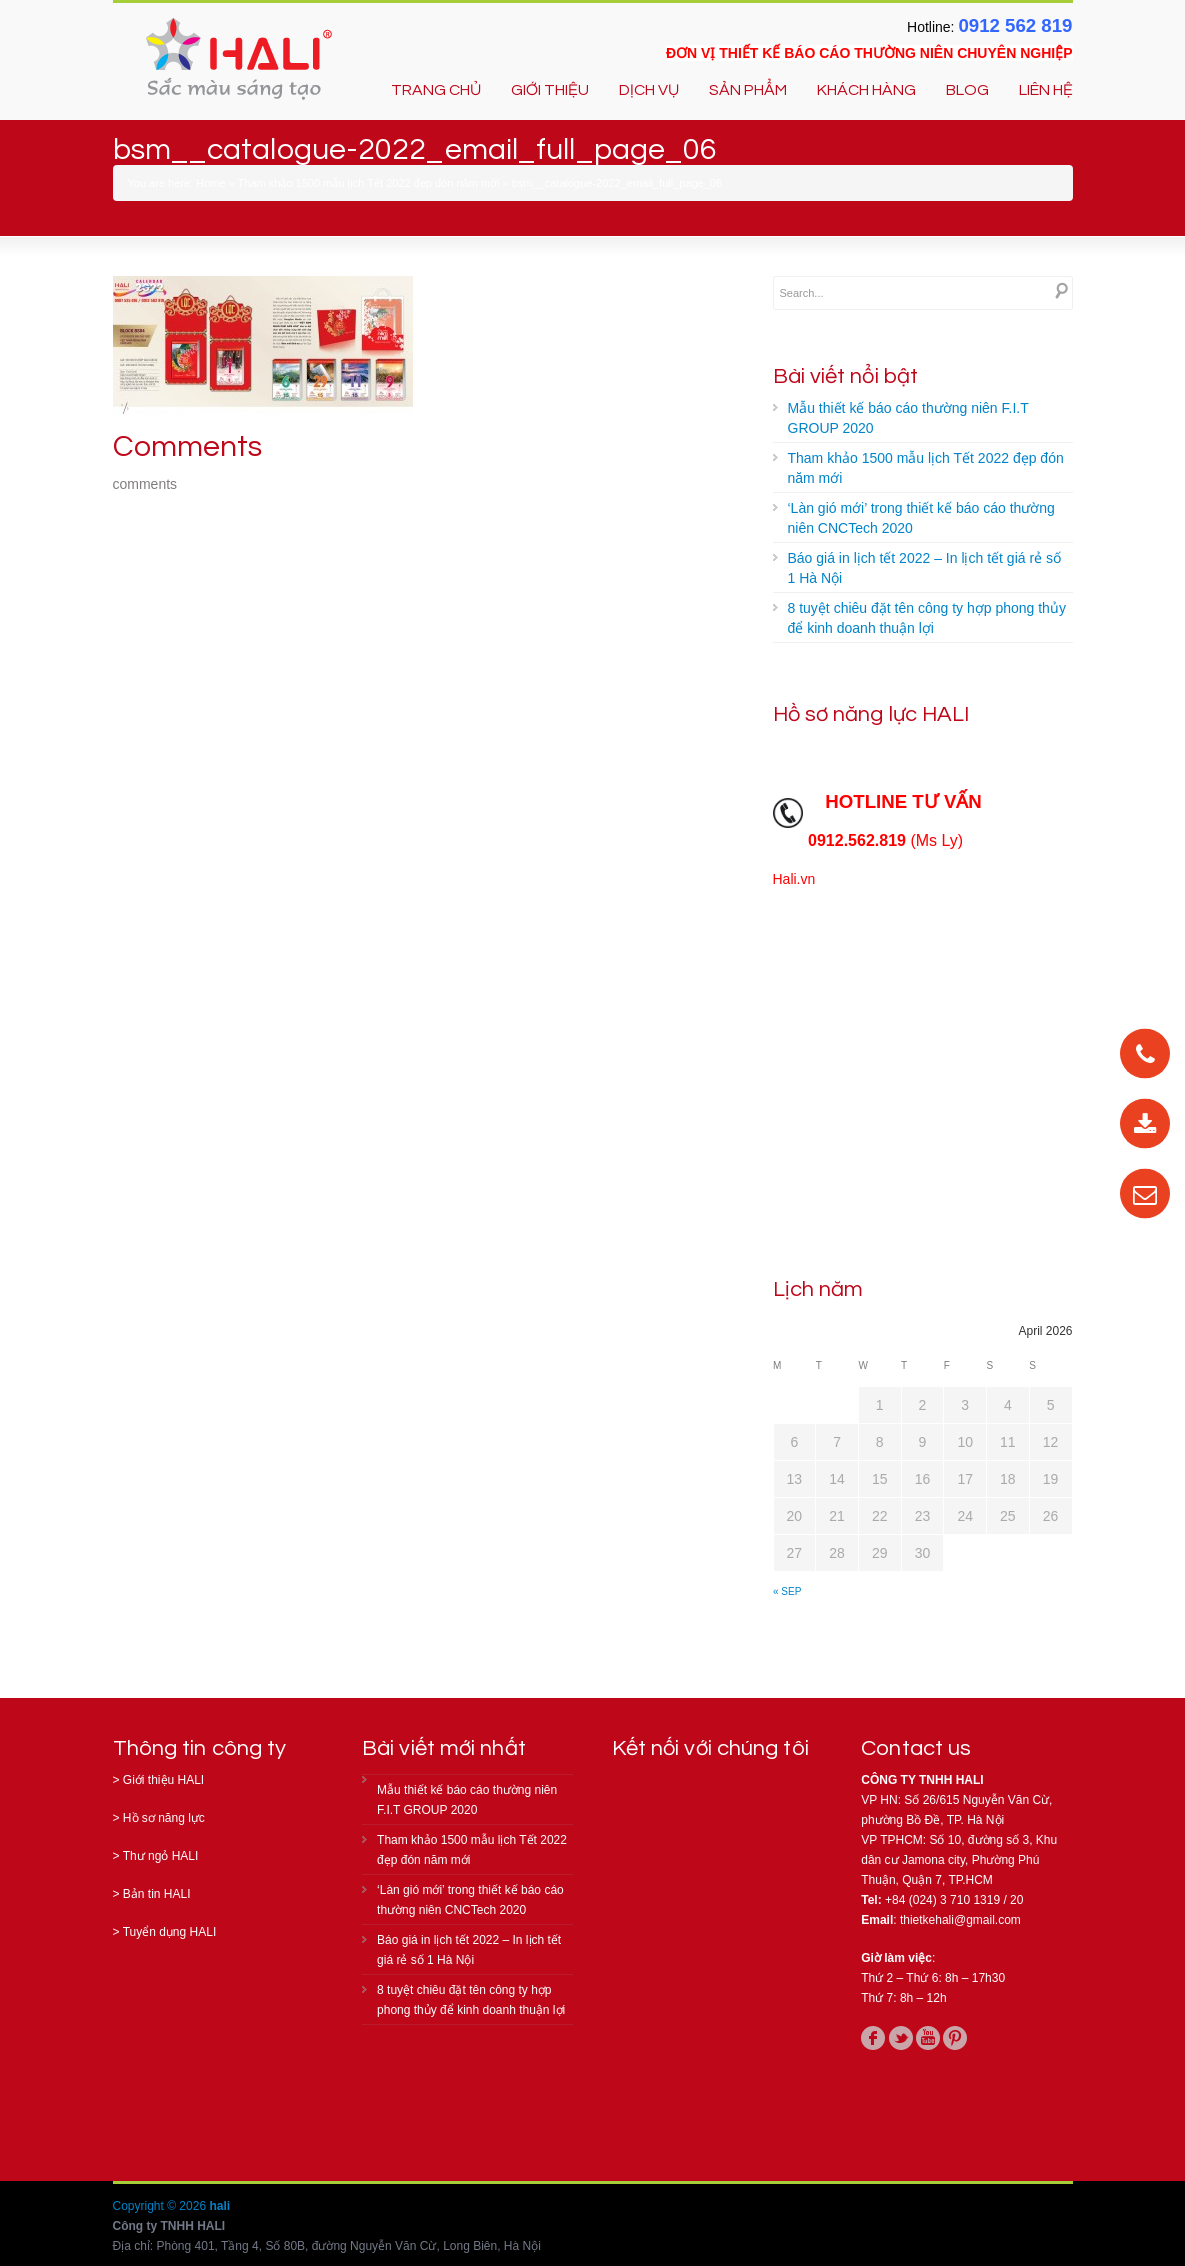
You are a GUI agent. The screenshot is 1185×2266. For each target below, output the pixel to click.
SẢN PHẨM (748, 90)
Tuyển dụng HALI (170, 1932)
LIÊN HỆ (1046, 90)
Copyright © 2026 (161, 2206)
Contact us (916, 1748)
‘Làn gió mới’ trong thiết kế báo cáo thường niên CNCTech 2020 (921, 518)
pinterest (955, 2038)
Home (210, 183)
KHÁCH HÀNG (866, 90)
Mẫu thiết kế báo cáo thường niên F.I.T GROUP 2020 (908, 418)
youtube (928, 2038)
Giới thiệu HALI (163, 1780)
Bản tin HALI (157, 1894)
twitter (901, 2038)
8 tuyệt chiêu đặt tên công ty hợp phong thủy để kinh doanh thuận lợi (927, 618)
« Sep (787, 1591)
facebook (873, 2038)
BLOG (967, 90)
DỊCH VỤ (649, 90)
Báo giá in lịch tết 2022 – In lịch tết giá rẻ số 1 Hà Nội (924, 568)
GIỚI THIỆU (550, 90)
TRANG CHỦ (436, 90)
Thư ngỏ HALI (161, 1856)
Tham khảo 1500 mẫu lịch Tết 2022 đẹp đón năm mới (369, 183)
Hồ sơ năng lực (164, 1818)
